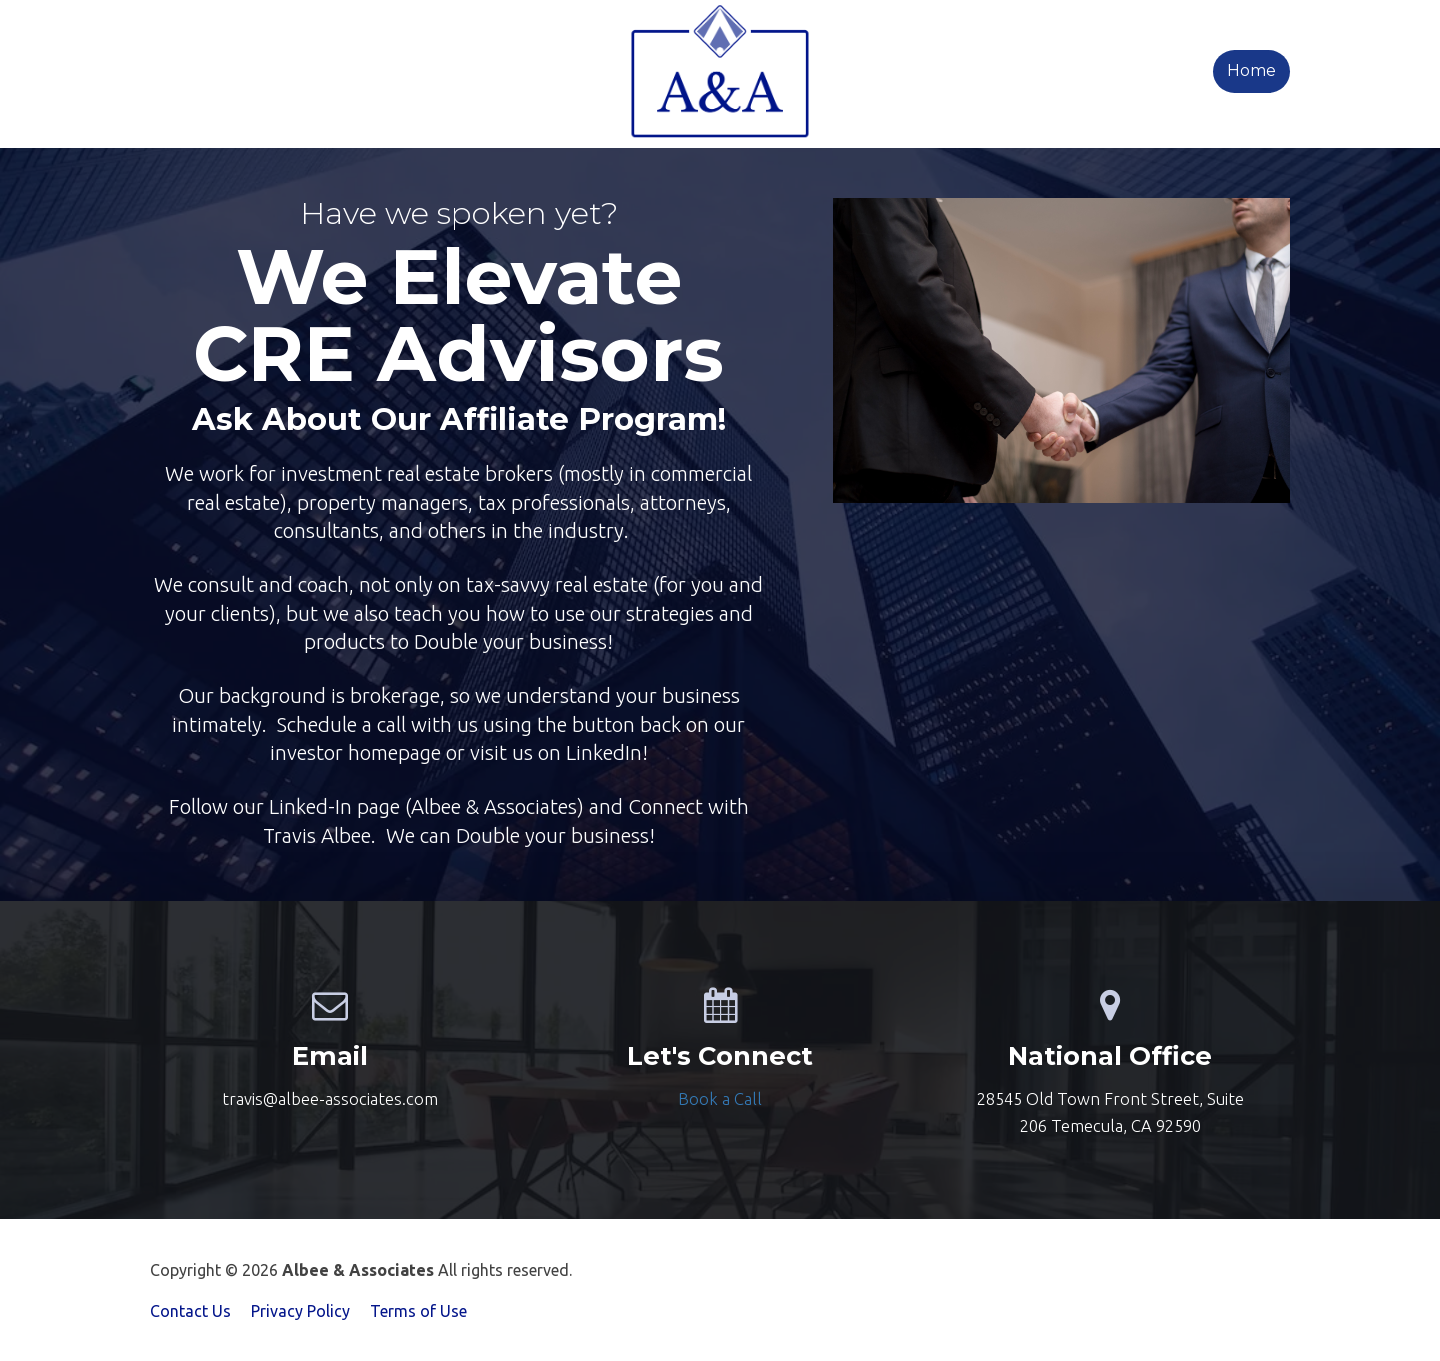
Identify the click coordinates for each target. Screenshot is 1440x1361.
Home (1251, 70)
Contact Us (190, 1311)
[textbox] (720, 1099)
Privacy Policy (300, 1311)
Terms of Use (418, 1311)
